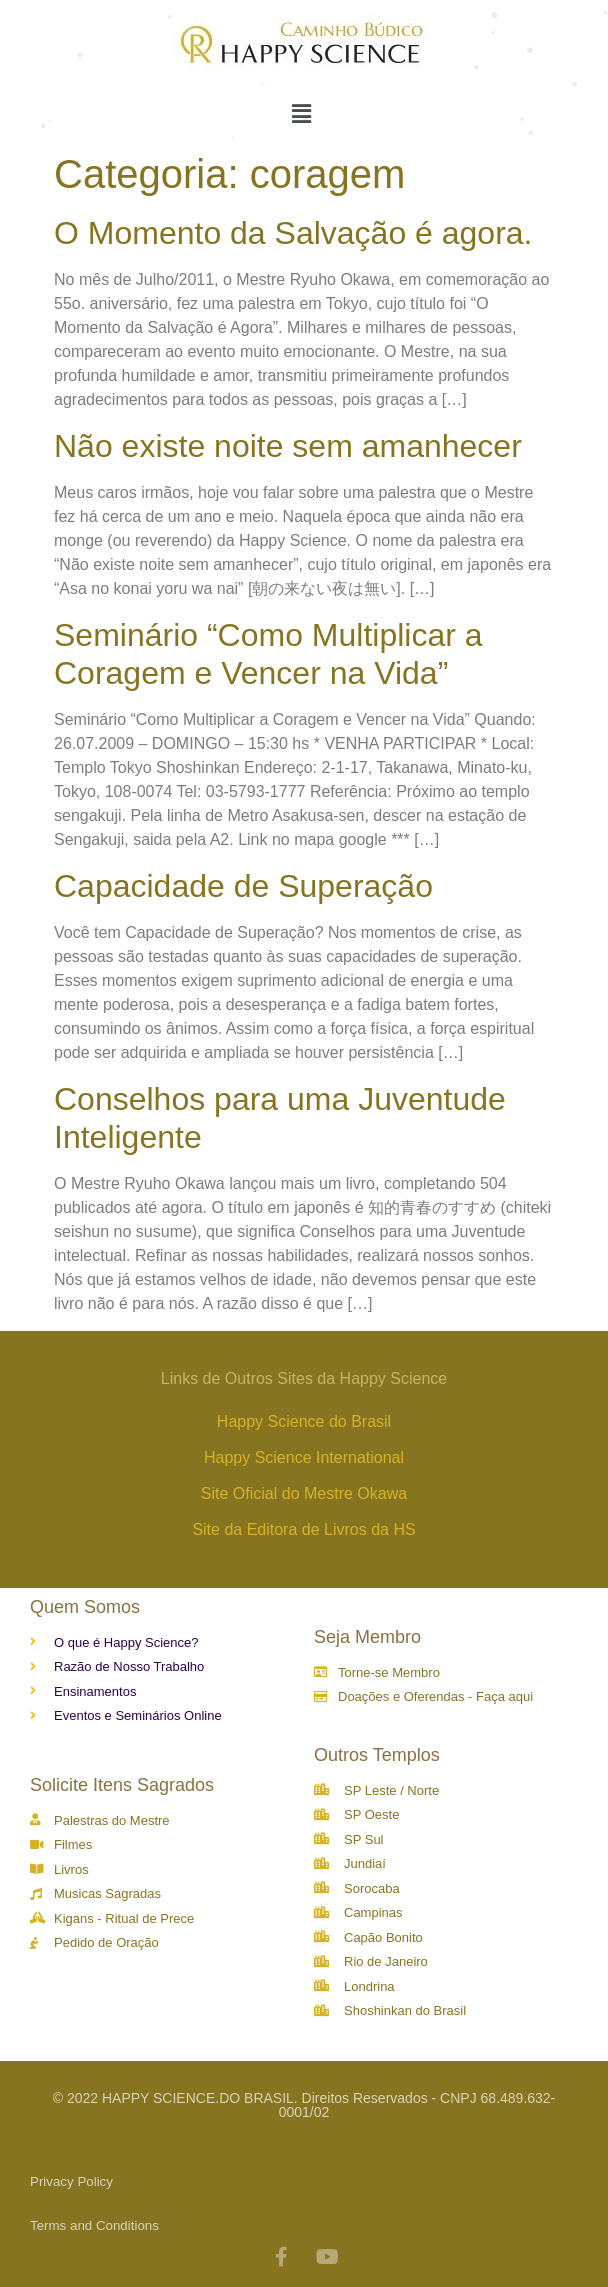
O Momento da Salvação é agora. (293, 233)
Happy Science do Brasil (304, 1421)
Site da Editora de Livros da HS (303, 1529)
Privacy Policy (71, 2181)
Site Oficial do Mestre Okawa (304, 1493)
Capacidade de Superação (243, 886)
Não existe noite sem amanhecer (288, 446)
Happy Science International (304, 1457)
